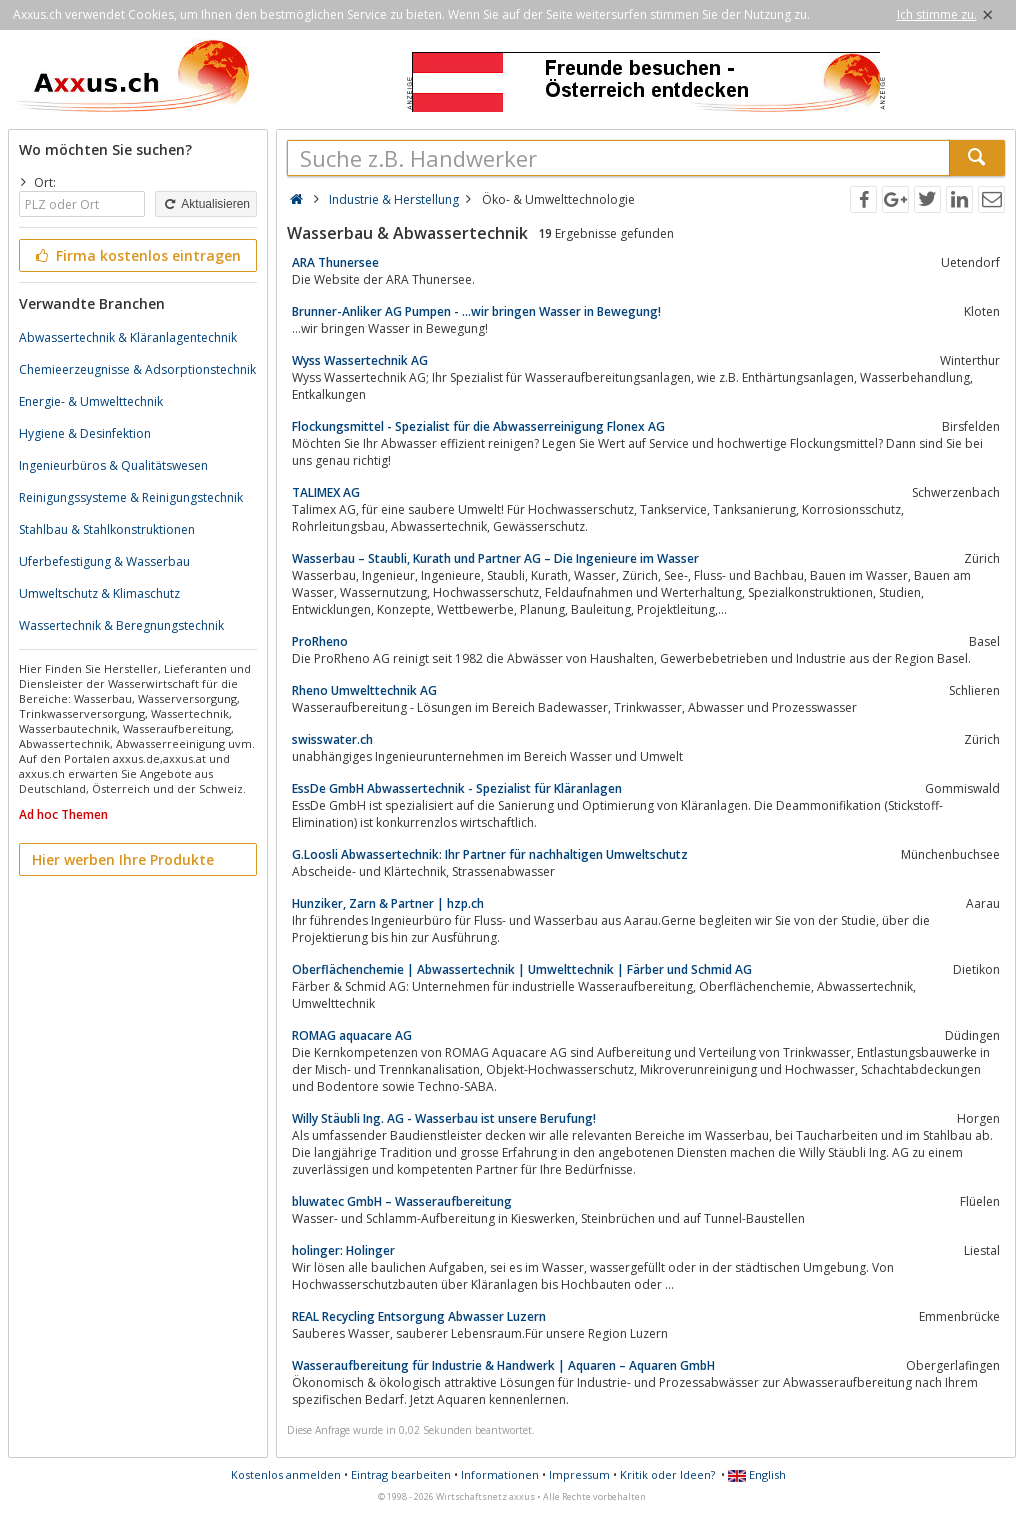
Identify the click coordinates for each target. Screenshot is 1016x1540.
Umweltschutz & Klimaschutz (99, 593)
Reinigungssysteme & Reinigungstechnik (131, 497)
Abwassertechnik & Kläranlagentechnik (128, 337)
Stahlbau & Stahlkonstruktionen (107, 529)
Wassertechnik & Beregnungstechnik (121, 625)
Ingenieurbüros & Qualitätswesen (113, 465)
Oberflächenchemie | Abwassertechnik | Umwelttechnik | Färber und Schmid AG (522, 969)
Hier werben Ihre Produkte (123, 859)
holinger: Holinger (343, 1250)
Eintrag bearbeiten (401, 1474)
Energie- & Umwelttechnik (91, 401)
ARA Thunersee (335, 262)
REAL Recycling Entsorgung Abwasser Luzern (419, 1316)
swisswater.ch (332, 739)
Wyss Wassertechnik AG (360, 360)
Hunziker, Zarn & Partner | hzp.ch (388, 903)
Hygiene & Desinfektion (85, 433)
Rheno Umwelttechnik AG (364, 690)
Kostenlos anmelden (286, 1474)
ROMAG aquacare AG (352, 1035)
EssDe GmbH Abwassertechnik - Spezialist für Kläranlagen (457, 788)
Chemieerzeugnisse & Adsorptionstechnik (137, 369)
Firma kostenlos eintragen (136, 255)
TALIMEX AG (326, 492)
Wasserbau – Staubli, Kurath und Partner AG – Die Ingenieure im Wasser (495, 558)
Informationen (500, 1474)
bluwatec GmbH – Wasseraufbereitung (402, 1201)
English (757, 1474)
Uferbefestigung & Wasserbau (104, 561)
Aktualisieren (206, 204)
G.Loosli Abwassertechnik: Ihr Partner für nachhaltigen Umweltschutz (490, 854)
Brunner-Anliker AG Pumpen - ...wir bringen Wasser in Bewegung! (476, 311)
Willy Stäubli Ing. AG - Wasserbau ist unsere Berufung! (444, 1118)
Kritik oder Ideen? (667, 1474)
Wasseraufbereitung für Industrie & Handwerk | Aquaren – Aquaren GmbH (503, 1365)
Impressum (579, 1474)
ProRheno (320, 641)
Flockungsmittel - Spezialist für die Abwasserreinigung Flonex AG (478, 426)
